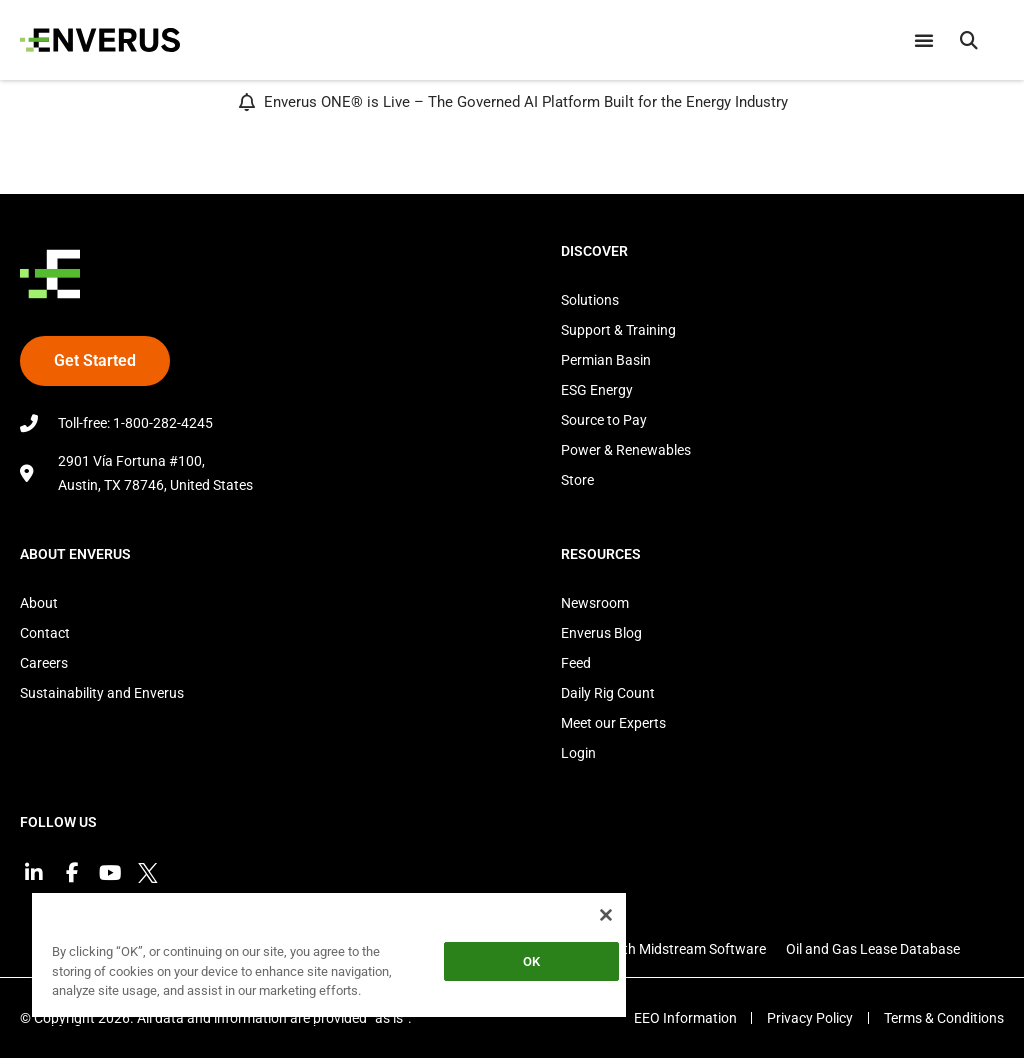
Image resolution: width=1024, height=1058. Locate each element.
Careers (44, 663)
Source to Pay (604, 420)
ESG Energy (597, 390)
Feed (576, 663)
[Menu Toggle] (924, 40)
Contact (45, 633)
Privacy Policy (810, 1018)
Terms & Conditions (944, 1018)
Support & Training (618, 330)
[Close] (606, 915)
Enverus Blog (601, 633)
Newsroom (595, 603)
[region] (329, 958)
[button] (969, 40)
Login (578, 753)
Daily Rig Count (608, 693)
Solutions (590, 300)
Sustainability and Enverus (102, 693)
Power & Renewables (626, 450)
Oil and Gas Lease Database (873, 949)
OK (531, 961)
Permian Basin (606, 360)
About (39, 603)
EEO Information (684, 1018)
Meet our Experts (613, 723)
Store (577, 480)
